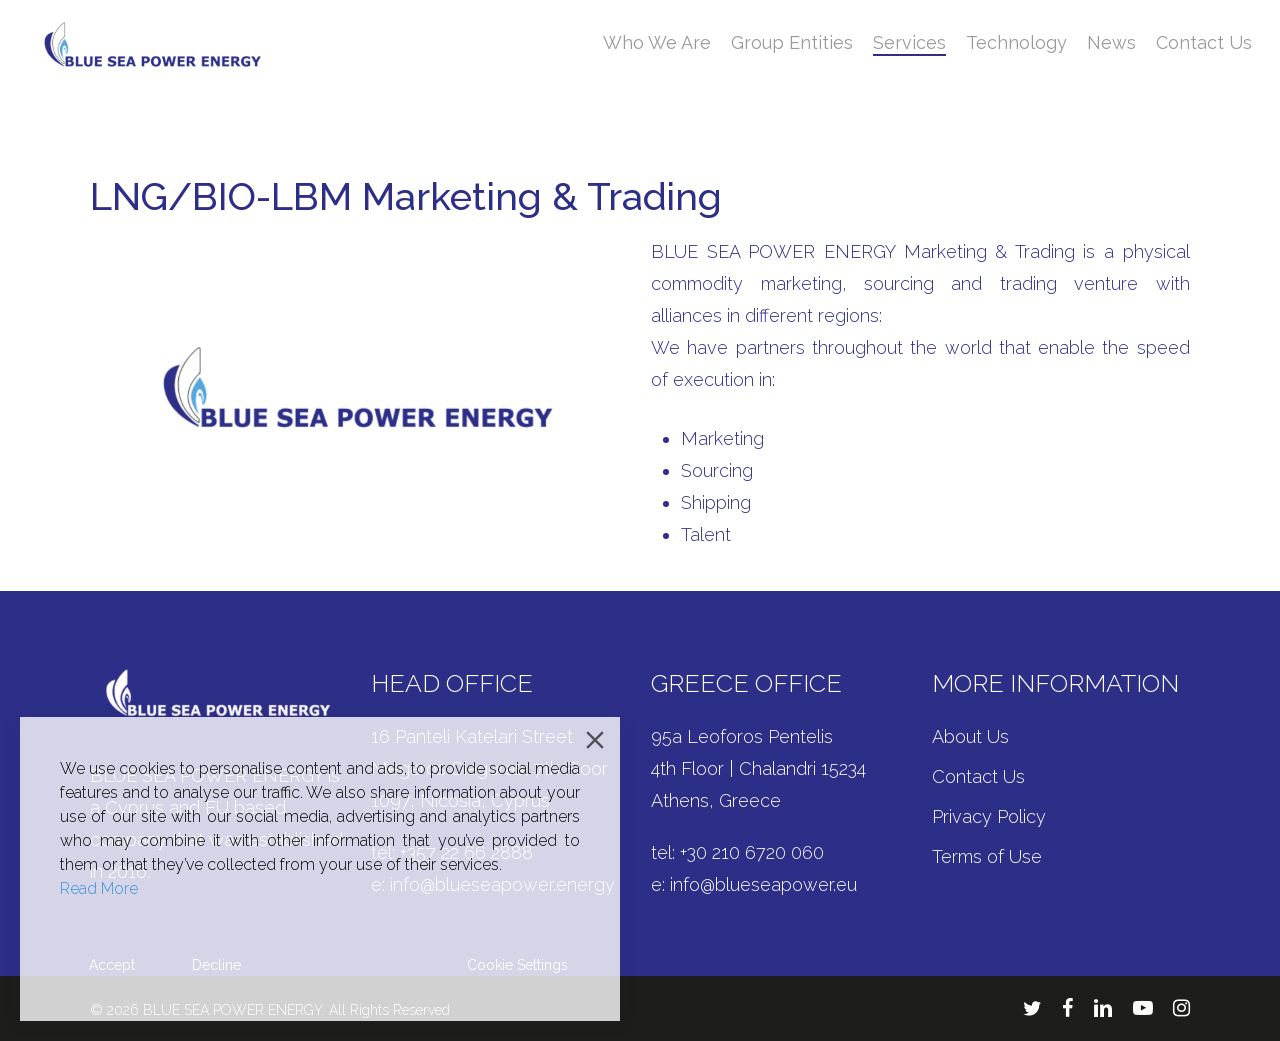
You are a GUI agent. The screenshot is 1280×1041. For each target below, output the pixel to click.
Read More (99, 888)
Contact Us (978, 776)
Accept (112, 965)
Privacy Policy (989, 816)
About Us (970, 736)
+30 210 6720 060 (752, 852)
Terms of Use (987, 856)
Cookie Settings (517, 965)
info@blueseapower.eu (763, 884)
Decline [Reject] (216, 965)
